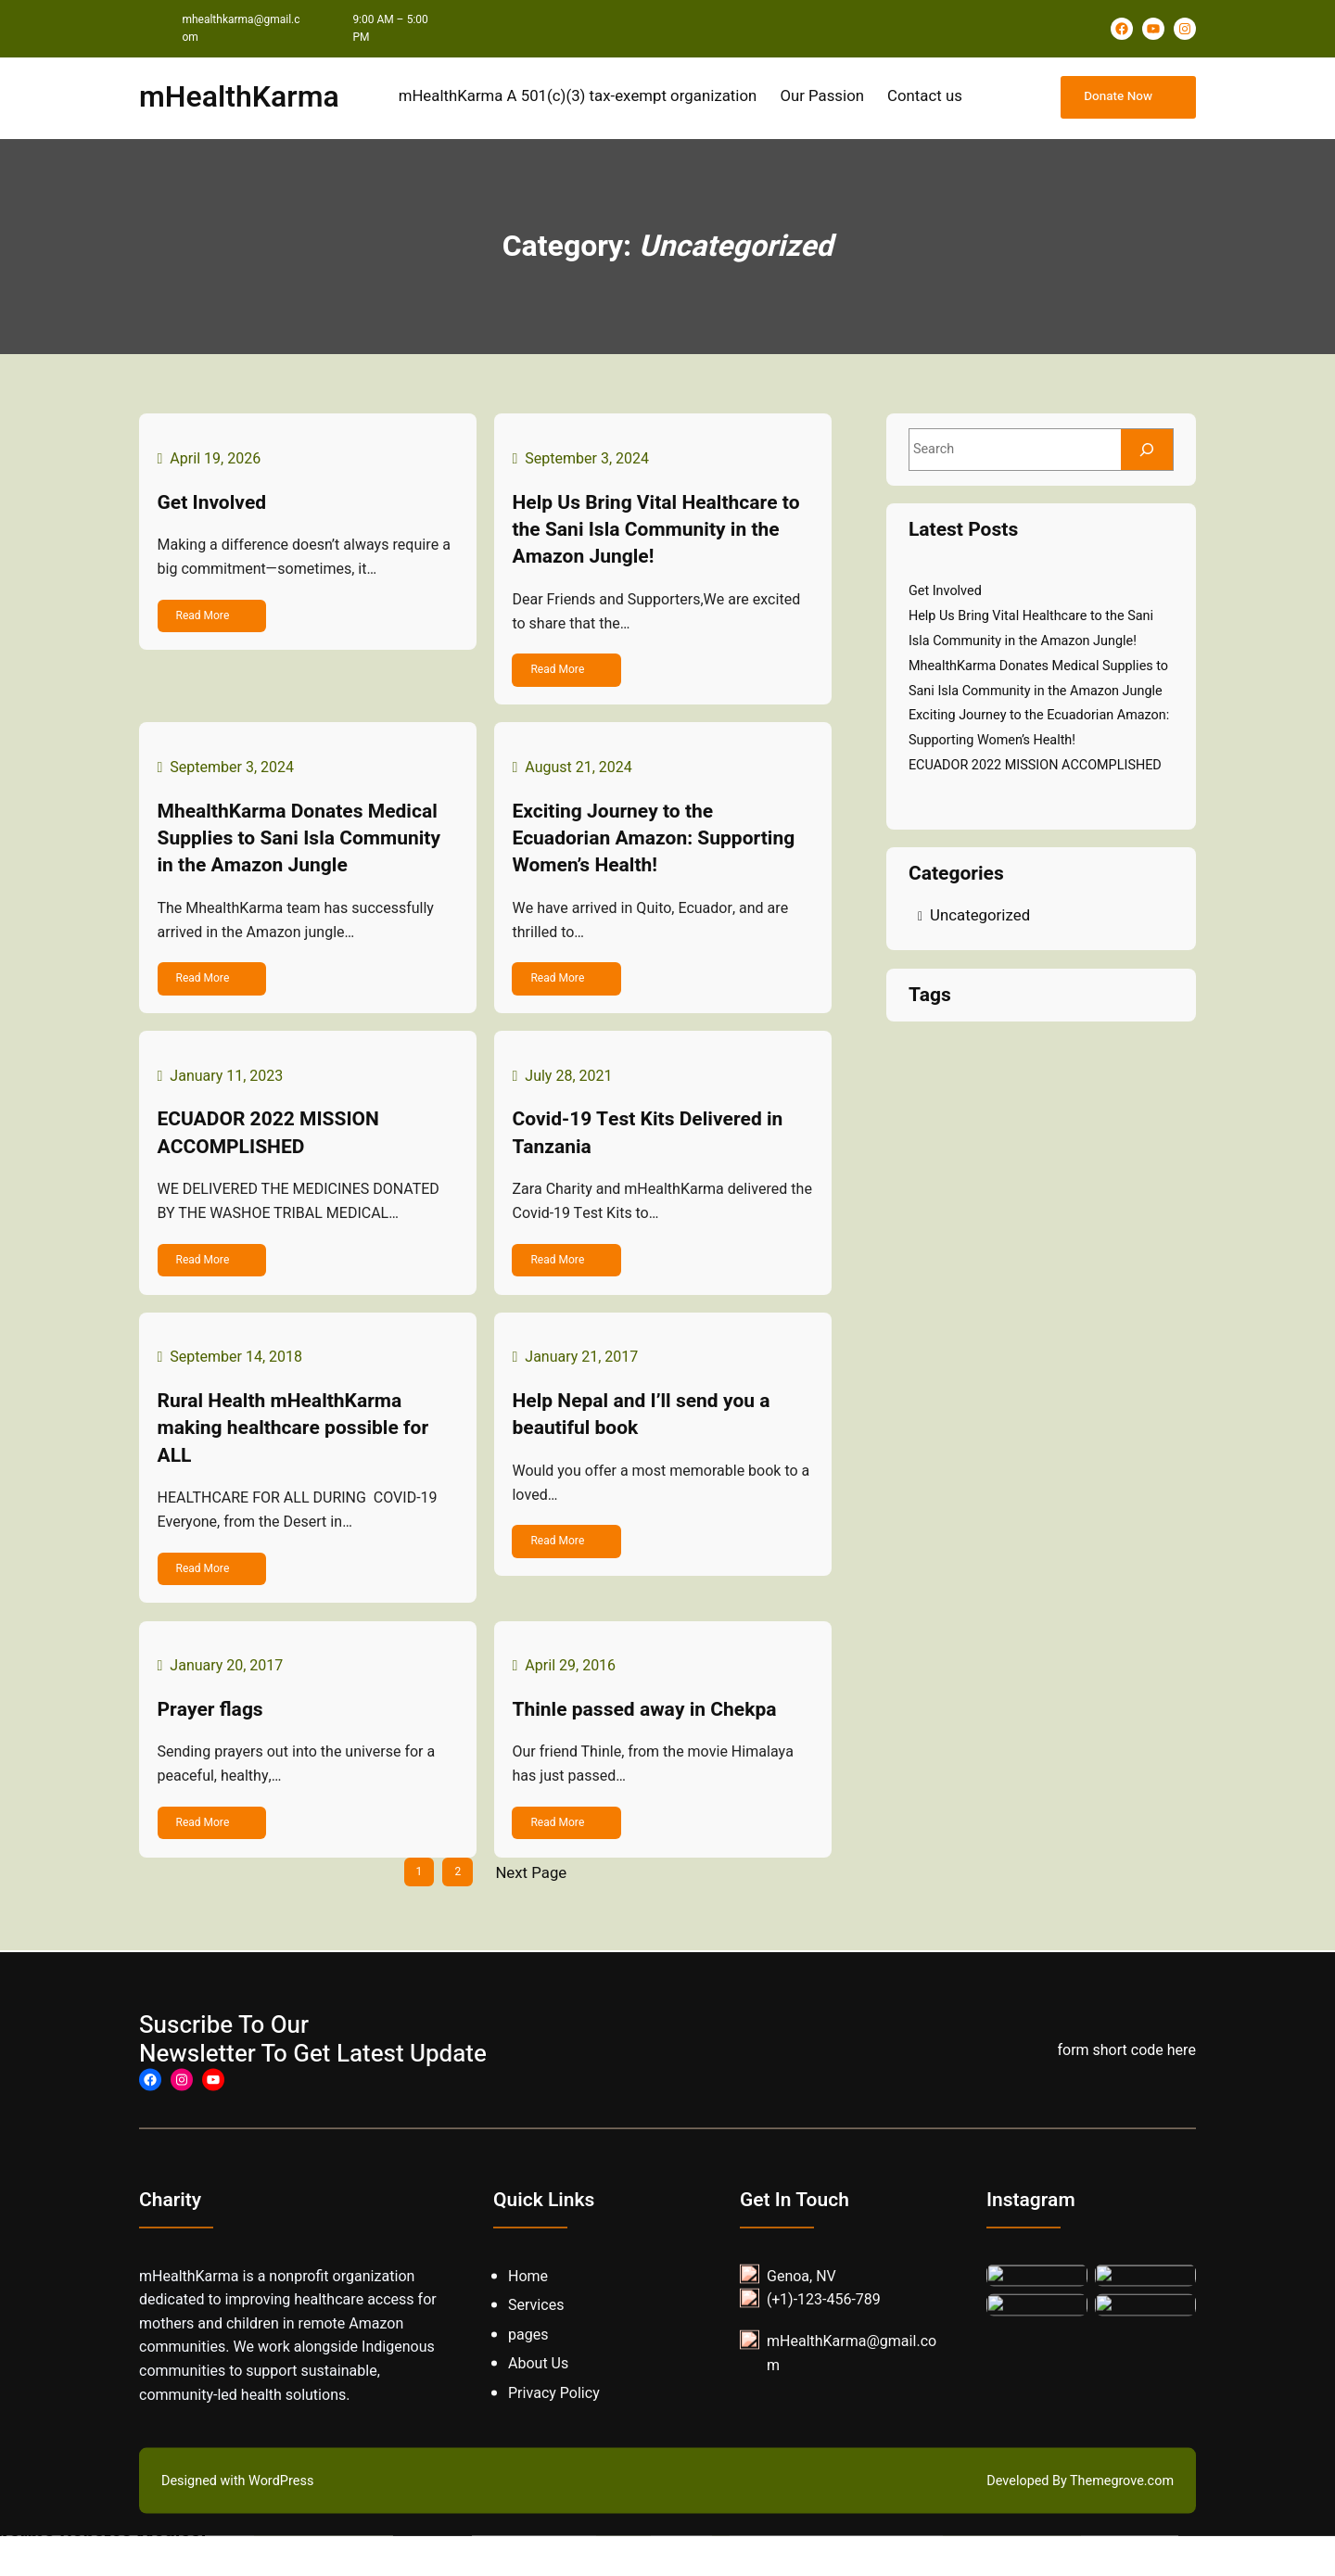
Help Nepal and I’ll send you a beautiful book (645, 1443)
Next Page (530, 1914)
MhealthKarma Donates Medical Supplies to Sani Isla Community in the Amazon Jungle (303, 851)
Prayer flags (214, 1746)
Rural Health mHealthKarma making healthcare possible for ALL (297, 1457)
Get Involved (216, 506)
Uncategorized (980, 915)
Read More (207, 619)
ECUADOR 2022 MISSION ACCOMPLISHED (272, 1154)
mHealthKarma (239, 98)
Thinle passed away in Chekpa (648, 1746)
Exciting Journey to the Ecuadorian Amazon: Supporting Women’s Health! (657, 851)
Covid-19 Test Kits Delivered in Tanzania (651, 1154)
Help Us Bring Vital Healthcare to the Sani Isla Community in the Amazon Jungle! (660, 534)
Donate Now (1115, 98)
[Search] (1147, 449)
